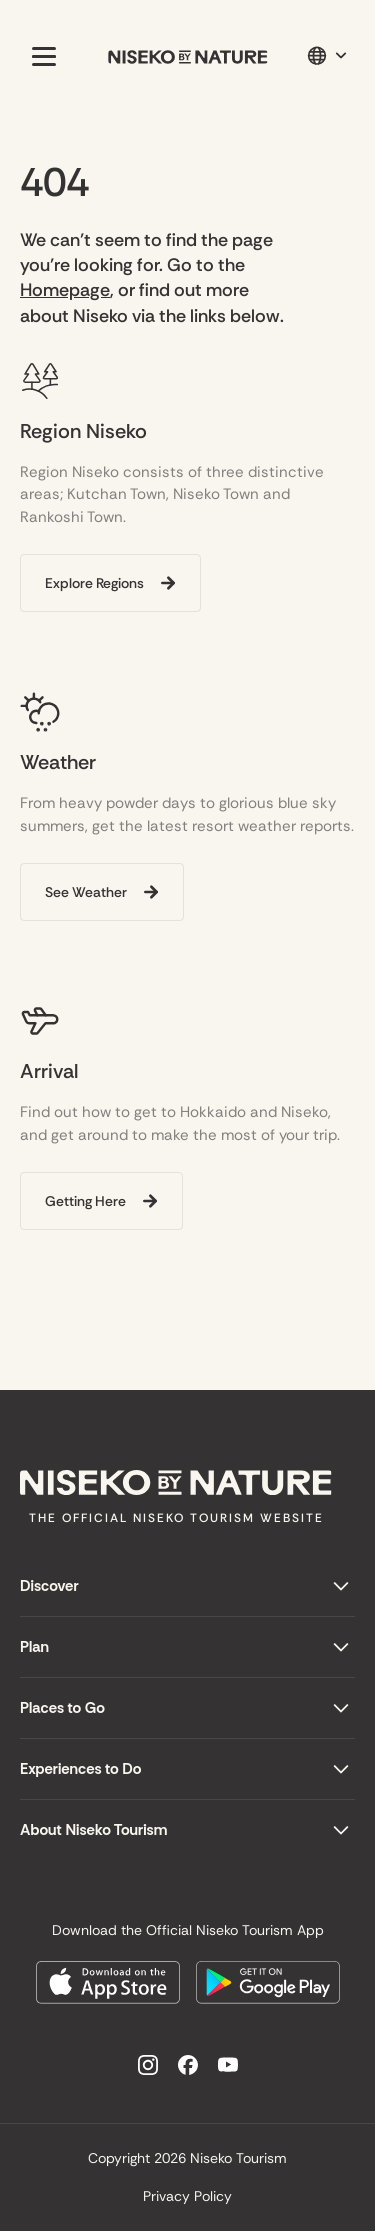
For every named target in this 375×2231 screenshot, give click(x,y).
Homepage (65, 290)
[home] (188, 56)
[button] (40, 56)
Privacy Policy (187, 2196)
